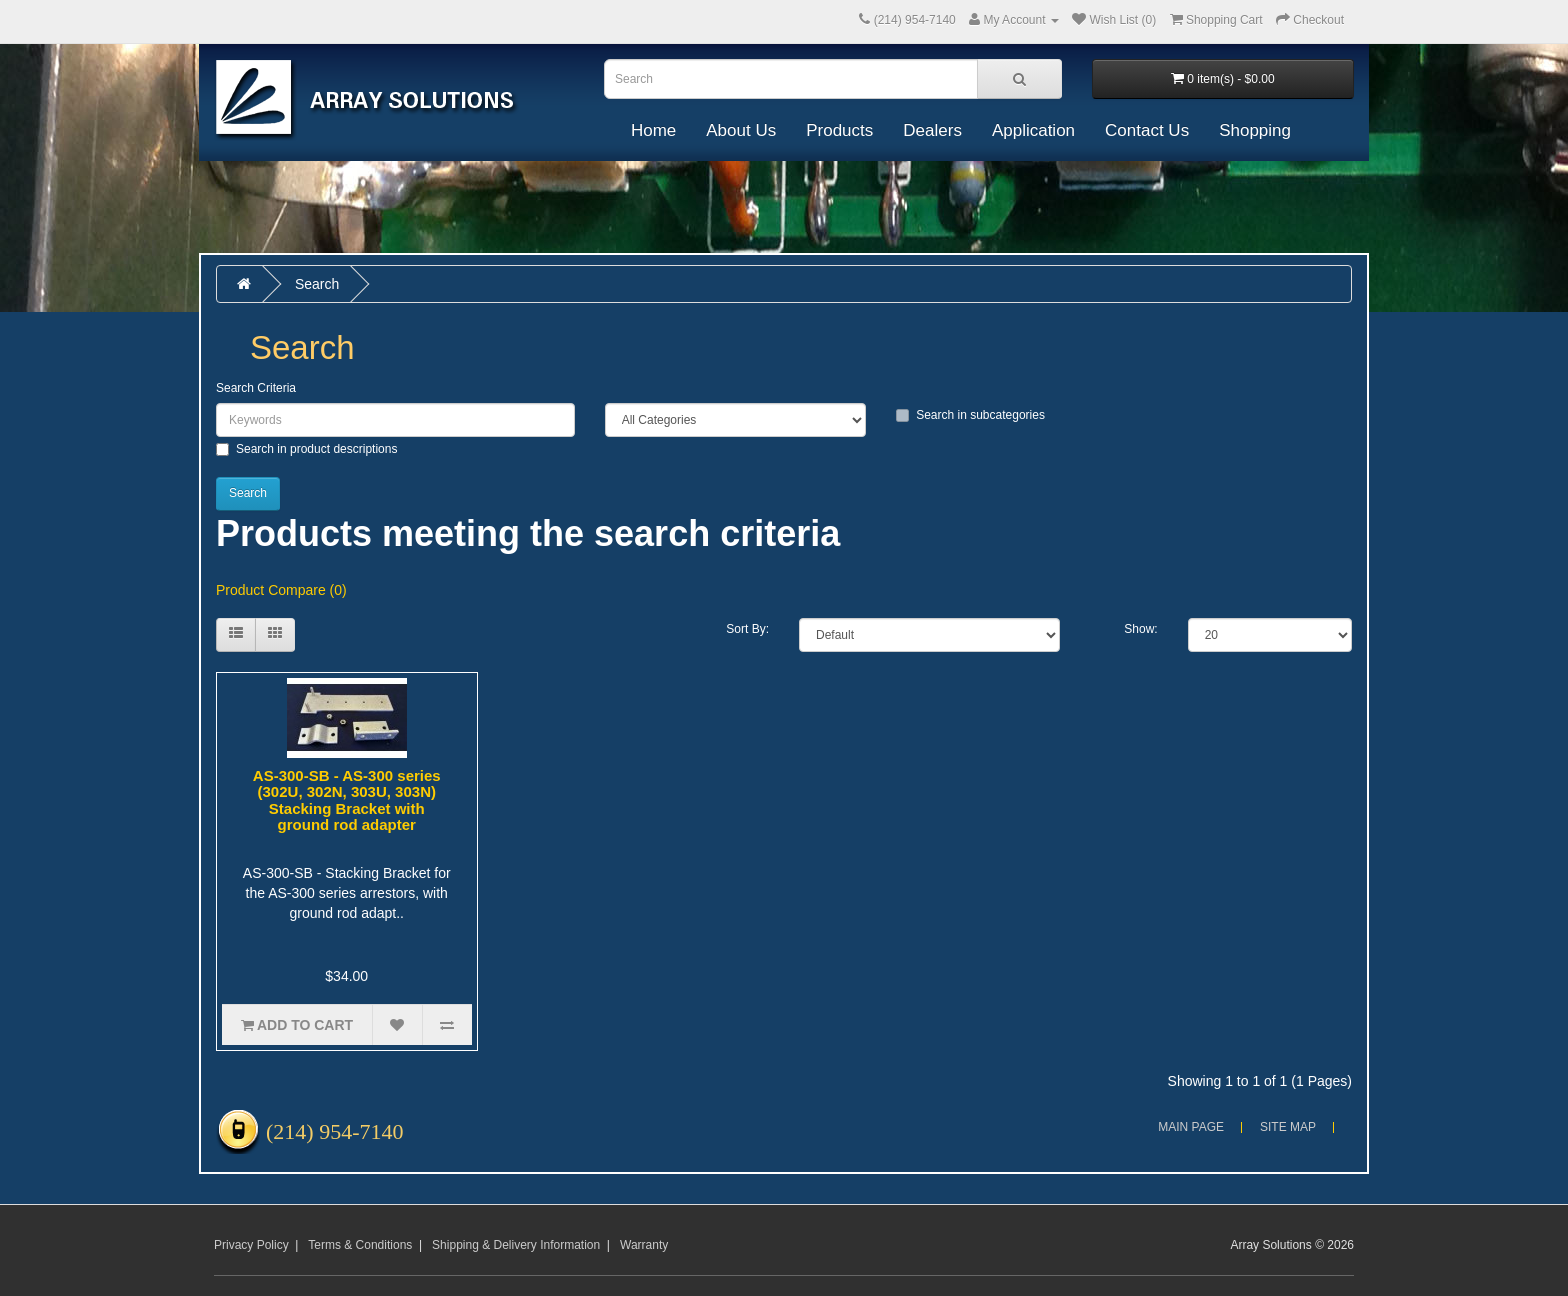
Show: (1140, 629)
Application (1033, 130)
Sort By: (747, 629)
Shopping (1255, 130)
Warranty (644, 1245)
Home (653, 130)
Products (839, 130)
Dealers (932, 130)
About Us (741, 130)
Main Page (1191, 1127)
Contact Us (1147, 130)
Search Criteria (256, 388)
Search (317, 284)
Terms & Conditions (360, 1245)
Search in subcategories (970, 415)
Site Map (1288, 1127)
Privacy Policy (251, 1245)
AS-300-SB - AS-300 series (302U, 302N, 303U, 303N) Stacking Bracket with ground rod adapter (347, 800)
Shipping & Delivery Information (516, 1245)
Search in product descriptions (306, 449)
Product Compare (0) (281, 590)
